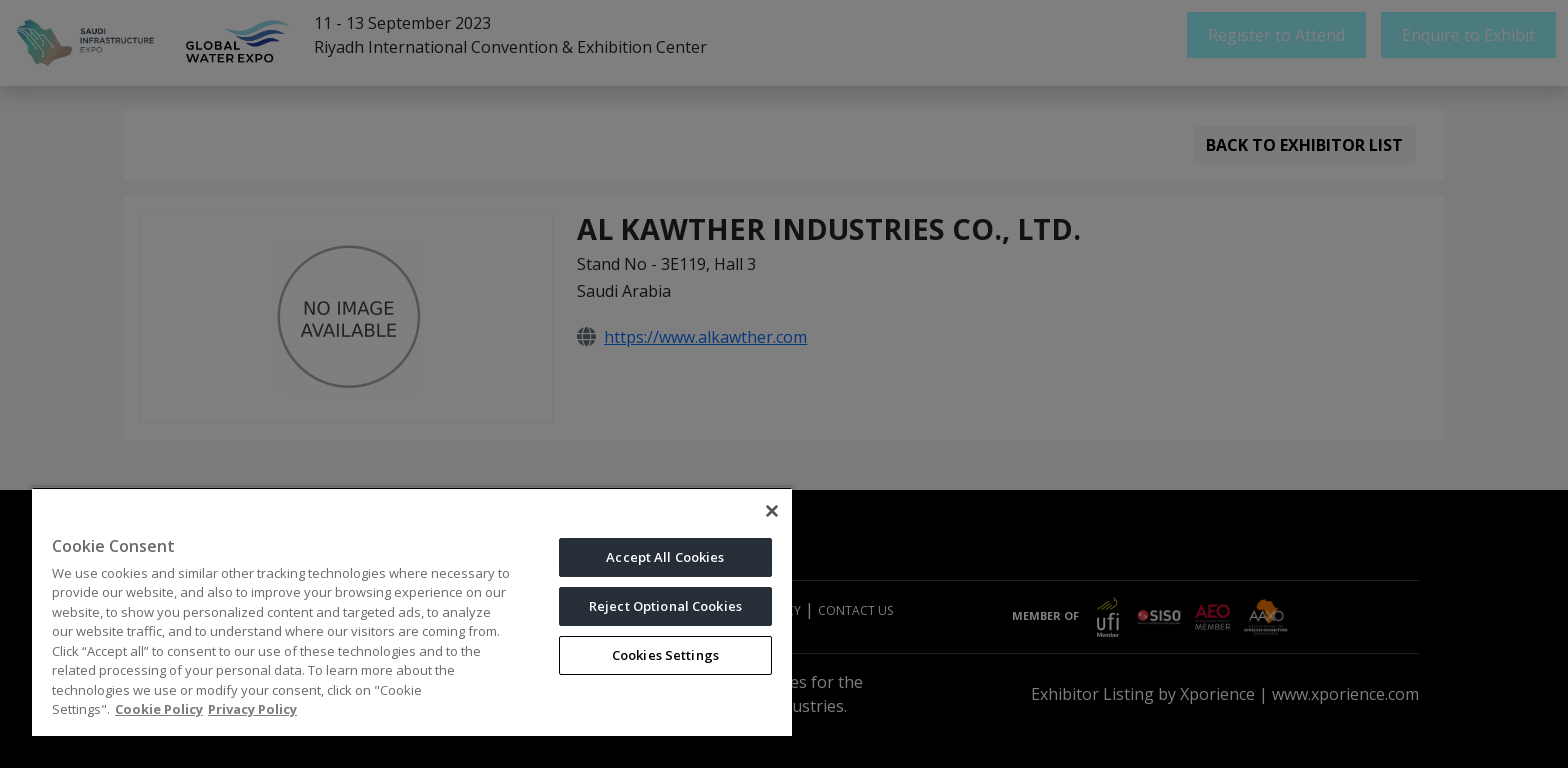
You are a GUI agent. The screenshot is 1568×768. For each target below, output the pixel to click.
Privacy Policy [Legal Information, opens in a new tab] (252, 709)
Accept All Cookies (665, 557)
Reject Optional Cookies (665, 606)
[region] (412, 611)
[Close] (772, 511)
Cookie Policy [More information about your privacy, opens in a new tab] (159, 709)
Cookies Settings (665, 655)
